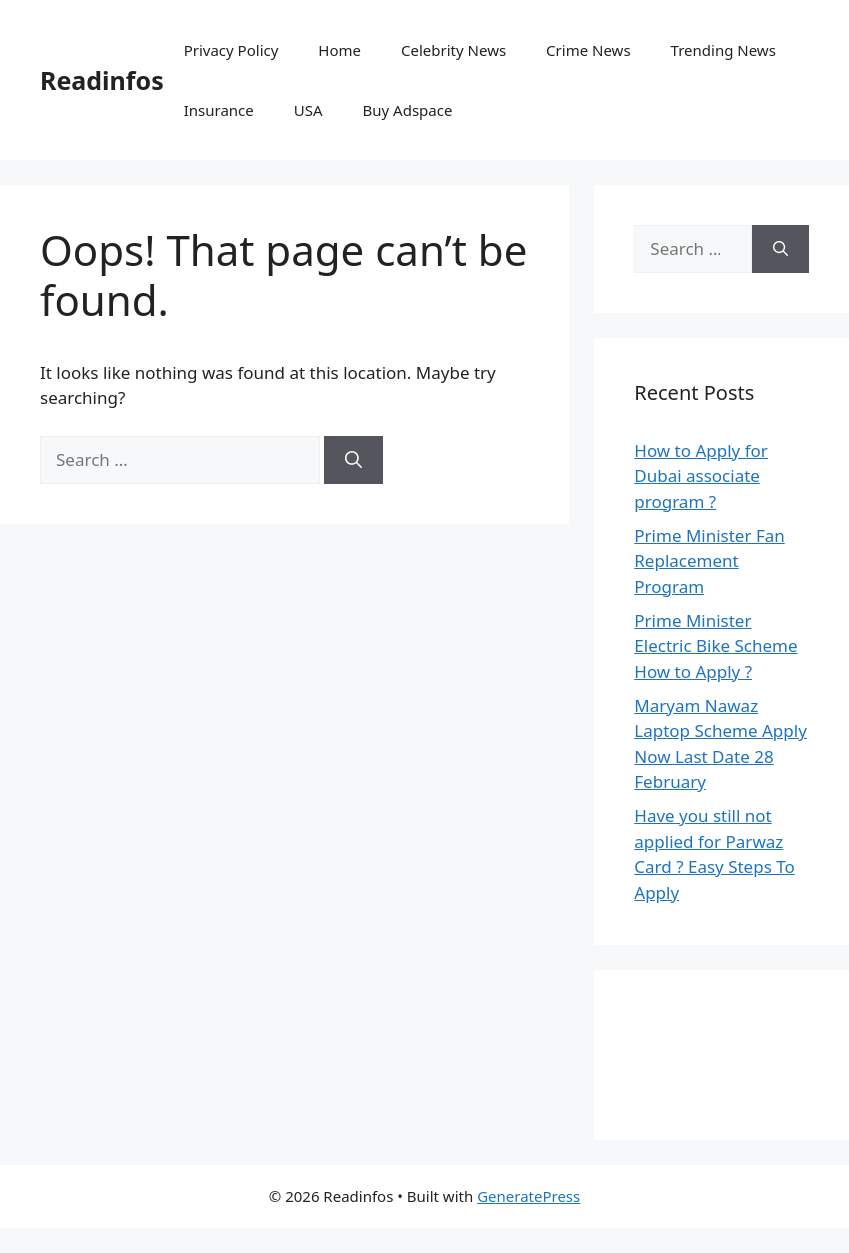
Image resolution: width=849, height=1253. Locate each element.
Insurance (219, 110)
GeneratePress (528, 1196)
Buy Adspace (408, 110)
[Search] (353, 460)
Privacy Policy (231, 50)
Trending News (723, 50)
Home (339, 50)
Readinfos (102, 80)
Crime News (588, 50)
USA (308, 110)
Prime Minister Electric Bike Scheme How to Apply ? (715, 646)
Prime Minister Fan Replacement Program (709, 561)
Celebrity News (453, 50)
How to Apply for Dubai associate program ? (701, 476)
